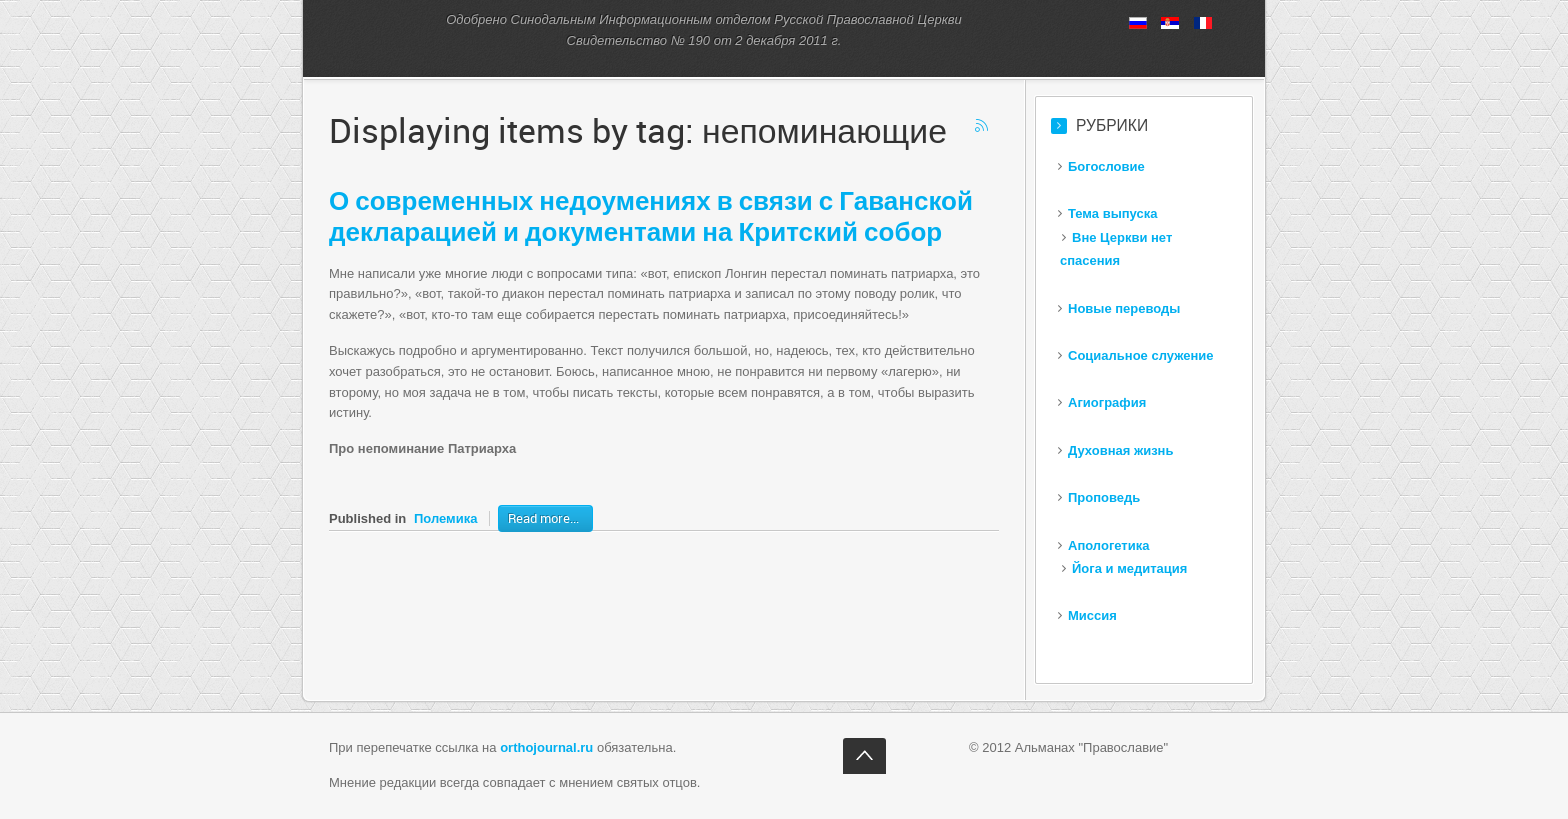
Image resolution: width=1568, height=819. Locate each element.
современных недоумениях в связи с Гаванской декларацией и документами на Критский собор (651, 216)
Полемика (445, 518)
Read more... (543, 518)
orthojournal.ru (546, 747)
